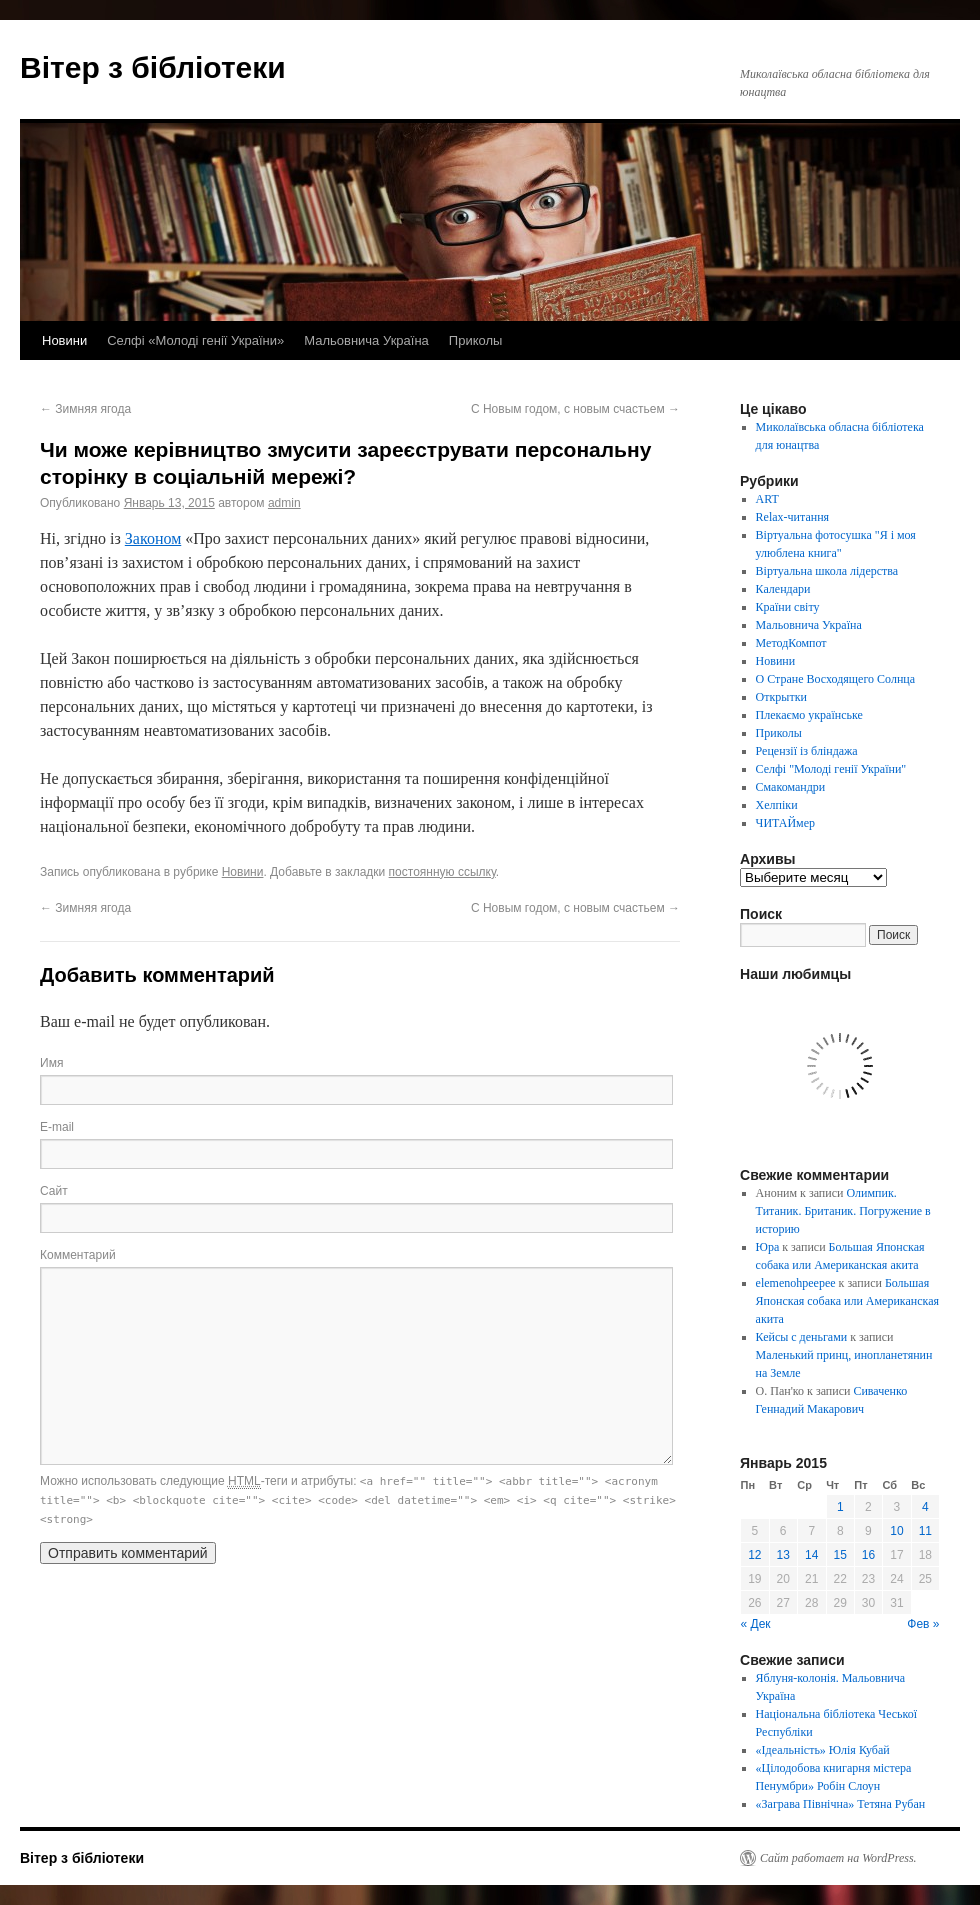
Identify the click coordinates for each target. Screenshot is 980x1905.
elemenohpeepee (796, 1283)
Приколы (476, 340)
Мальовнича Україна (366, 340)
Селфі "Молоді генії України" (831, 769)
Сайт (54, 1191)
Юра (768, 1247)
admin (284, 503)
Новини (64, 340)
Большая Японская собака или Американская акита (847, 1301)
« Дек (756, 1624)
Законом (153, 538)
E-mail (57, 1127)
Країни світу (788, 607)
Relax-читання (793, 517)
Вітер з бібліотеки (153, 67)
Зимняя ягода (85, 409)
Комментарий (78, 1255)
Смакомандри (791, 787)
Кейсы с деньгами (802, 1337)
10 (896, 1531)
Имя (51, 1063)
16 (868, 1555)
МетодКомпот (791, 643)
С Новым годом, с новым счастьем (575, 409)
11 (925, 1531)
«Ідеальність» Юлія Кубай (823, 1750)
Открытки (781, 697)
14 (811, 1555)
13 (783, 1555)
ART (767, 499)
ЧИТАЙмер (785, 823)
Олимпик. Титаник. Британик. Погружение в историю (843, 1211)
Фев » (923, 1624)
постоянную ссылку (442, 872)
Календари (783, 589)
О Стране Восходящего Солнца (835, 679)
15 (840, 1555)
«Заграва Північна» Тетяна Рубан (841, 1804)
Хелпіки (777, 805)
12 (754, 1555)
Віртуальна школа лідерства (827, 571)
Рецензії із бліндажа (807, 751)
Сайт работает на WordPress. (838, 1858)
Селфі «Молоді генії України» (195, 340)
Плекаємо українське (809, 715)
